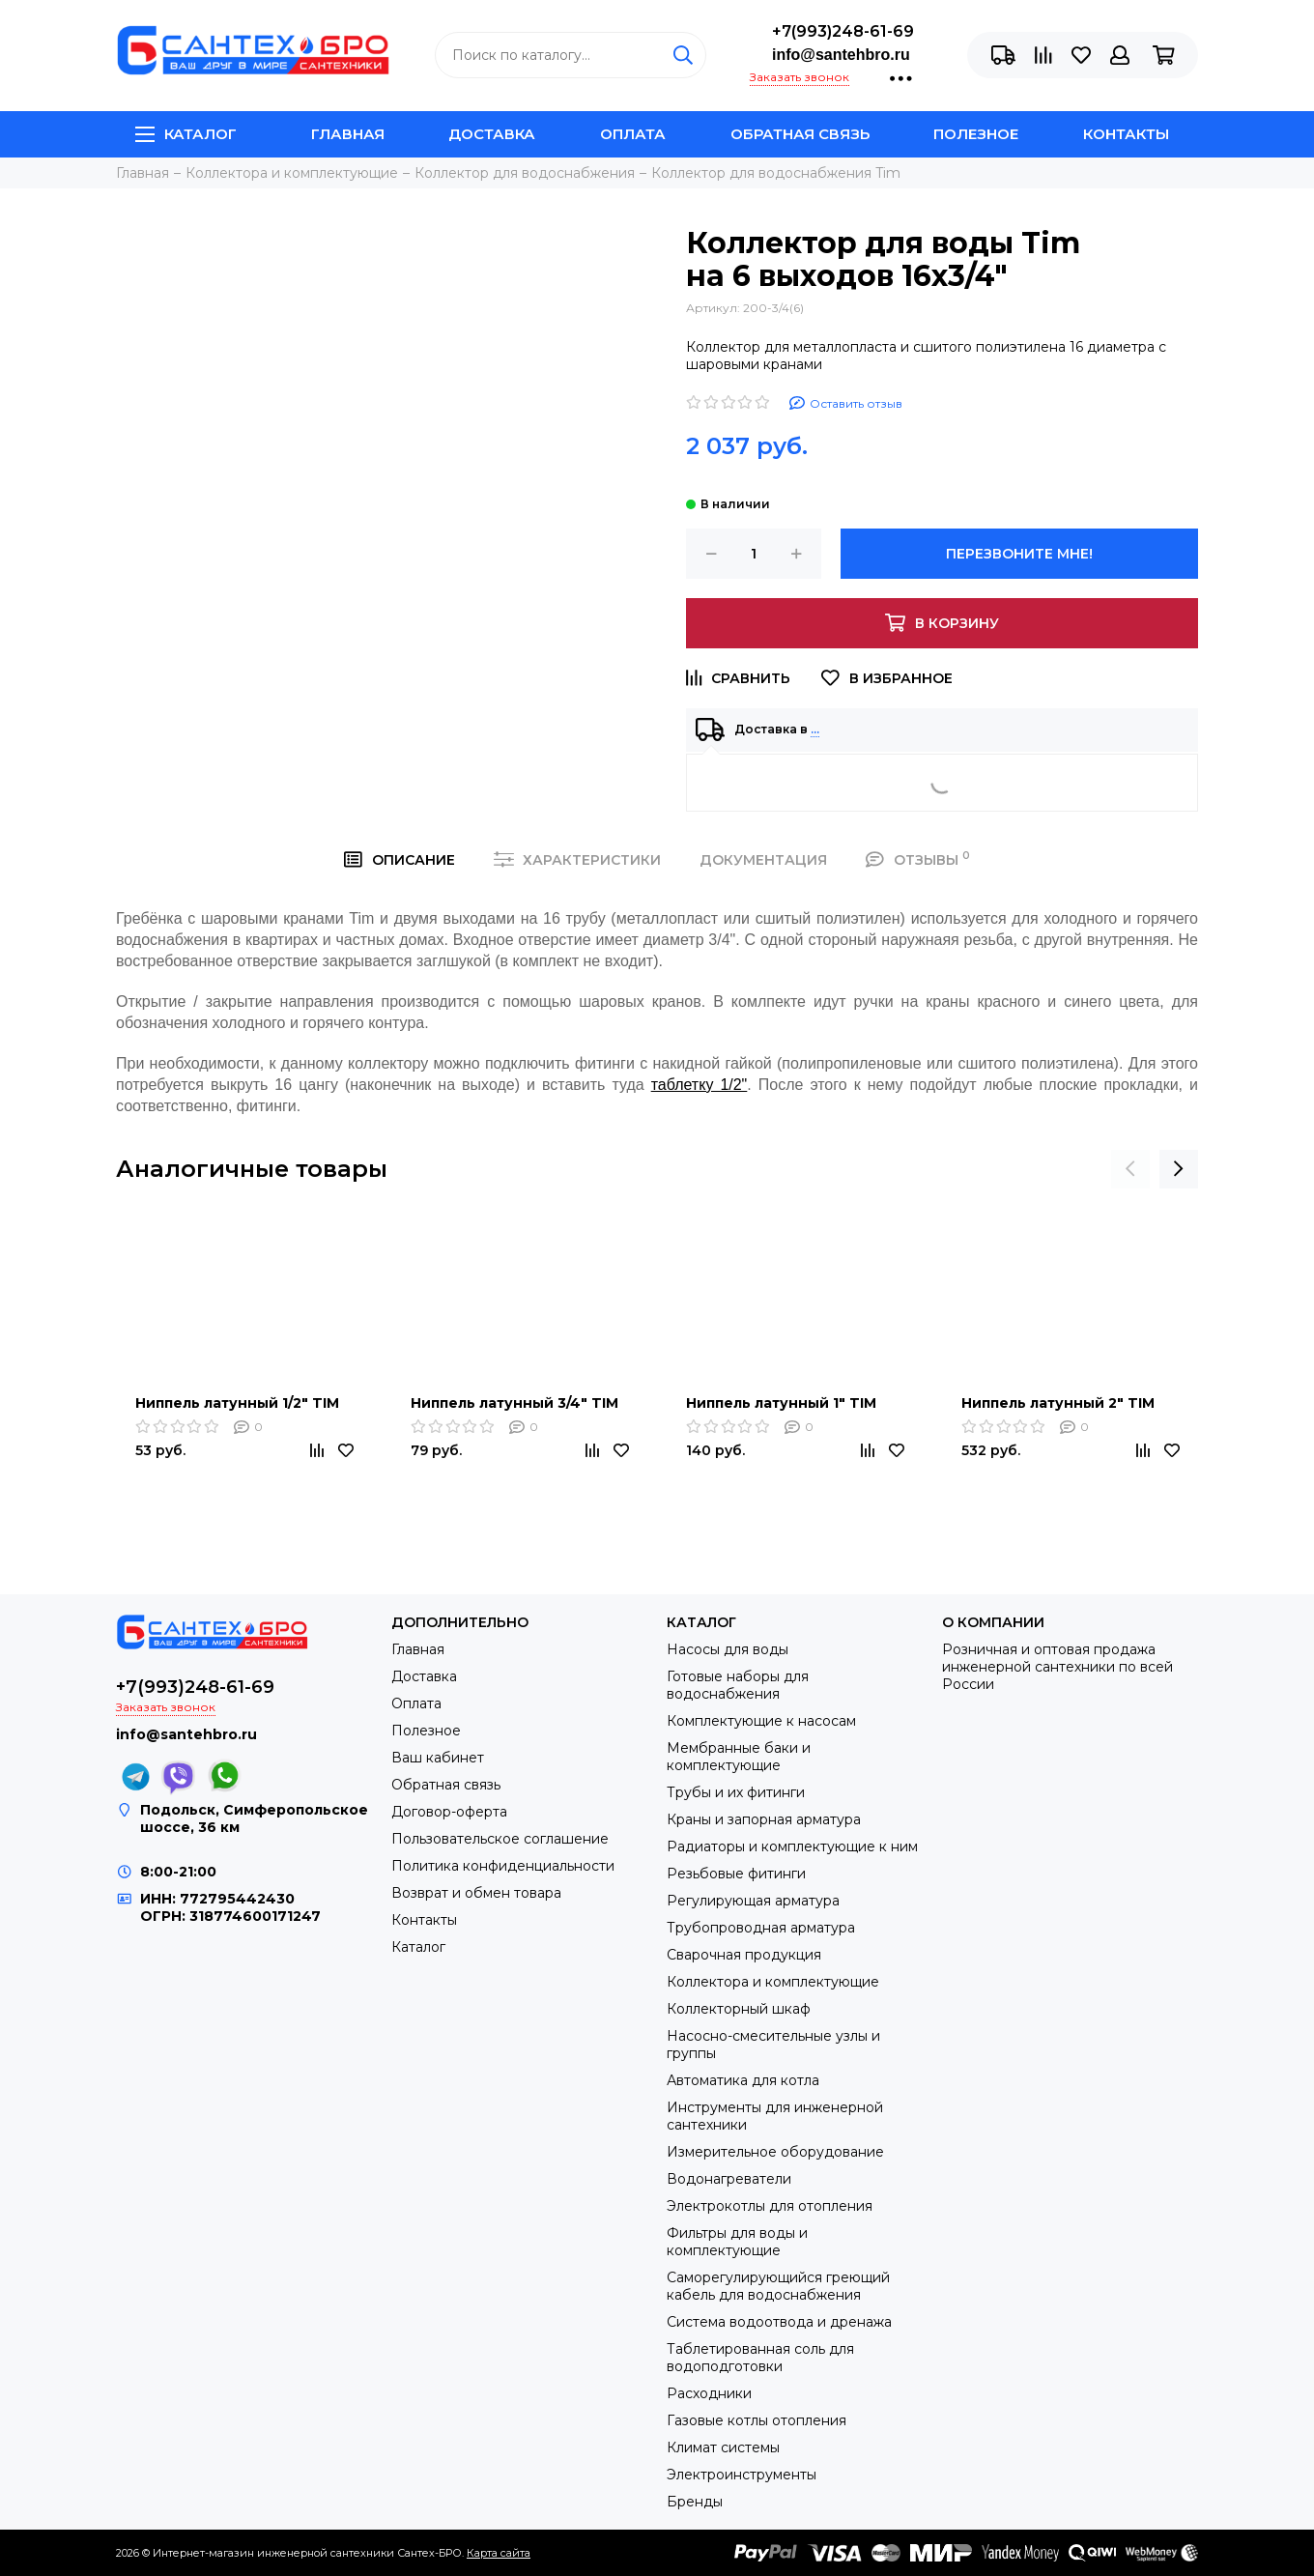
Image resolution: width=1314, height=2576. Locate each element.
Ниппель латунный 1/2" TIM (237, 1403)
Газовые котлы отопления (756, 2420)
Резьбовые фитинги (736, 1873)
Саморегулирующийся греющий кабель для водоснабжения (778, 2286)
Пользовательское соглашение (500, 1838)
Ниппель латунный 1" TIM (781, 1403)
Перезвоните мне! (1019, 553)
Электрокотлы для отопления (769, 2206)
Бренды (695, 2501)
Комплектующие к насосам (761, 1721)
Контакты (1126, 134)
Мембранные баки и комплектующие (739, 1756)
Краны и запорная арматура (764, 1819)
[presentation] (1130, 1169)
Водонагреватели (729, 2179)
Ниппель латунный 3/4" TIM (514, 1403)
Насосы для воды (727, 1649)
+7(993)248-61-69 (843, 31)
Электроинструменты (741, 2474)
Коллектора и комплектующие (773, 1981)
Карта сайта (498, 2553)
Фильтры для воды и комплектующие (737, 2241)
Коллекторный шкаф (739, 2009)
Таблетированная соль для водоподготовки (760, 2357)
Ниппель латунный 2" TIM (1058, 1403)
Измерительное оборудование (775, 2152)
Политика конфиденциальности (502, 1866)
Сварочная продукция (744, 1954)
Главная (348, 134)
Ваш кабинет (437, 1757)
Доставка (491, 134)
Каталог (186, 134)
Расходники (709, 2393)
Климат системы (723, 2447)
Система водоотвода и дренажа (779, 2322)
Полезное (975, 134)
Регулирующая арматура (753, 1900)
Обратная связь (800, 134)
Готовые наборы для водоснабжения (738, 1685)
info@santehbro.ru (841, 54)
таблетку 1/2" (699, 1084)
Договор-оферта (449, 1811)
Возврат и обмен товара (476, 1893)
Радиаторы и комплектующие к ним (792, 1846)
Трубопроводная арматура (761, 1927)
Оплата (633, 134)
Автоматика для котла (743, 2080)
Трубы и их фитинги (736, 1792)
